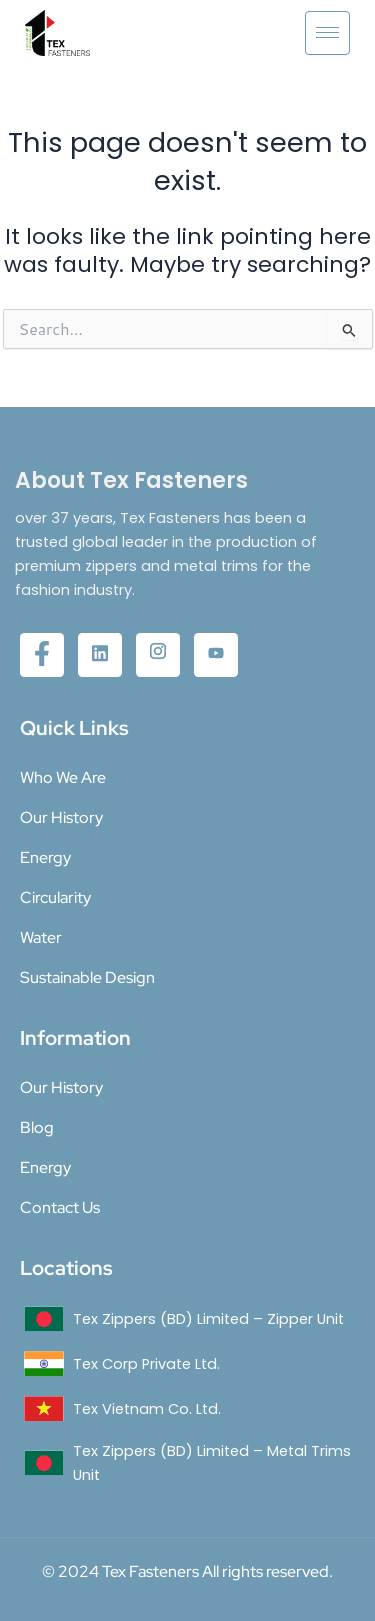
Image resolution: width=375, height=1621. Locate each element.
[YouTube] (216, 655)
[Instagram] (158, 655)
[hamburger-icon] (327, 33)
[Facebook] (42, 655)
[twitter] (100, 655)
